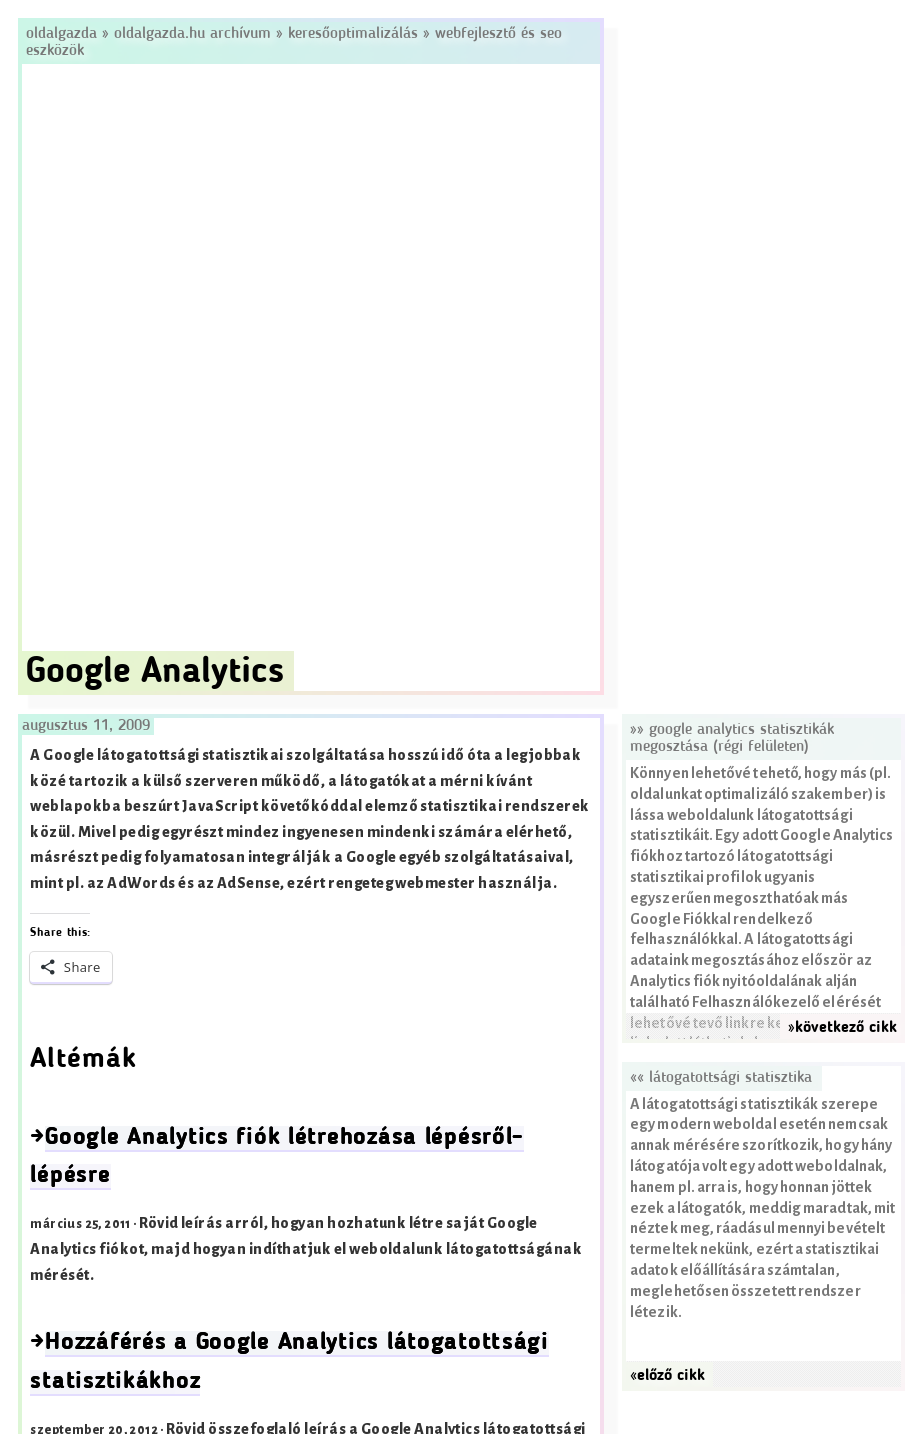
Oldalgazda (64, 34)
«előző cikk (667, 1376)
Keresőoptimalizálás (353, 34)
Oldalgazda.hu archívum (192, 34)
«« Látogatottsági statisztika (721, 1078)
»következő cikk (842, 1028)
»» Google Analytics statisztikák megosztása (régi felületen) (732, 738)
